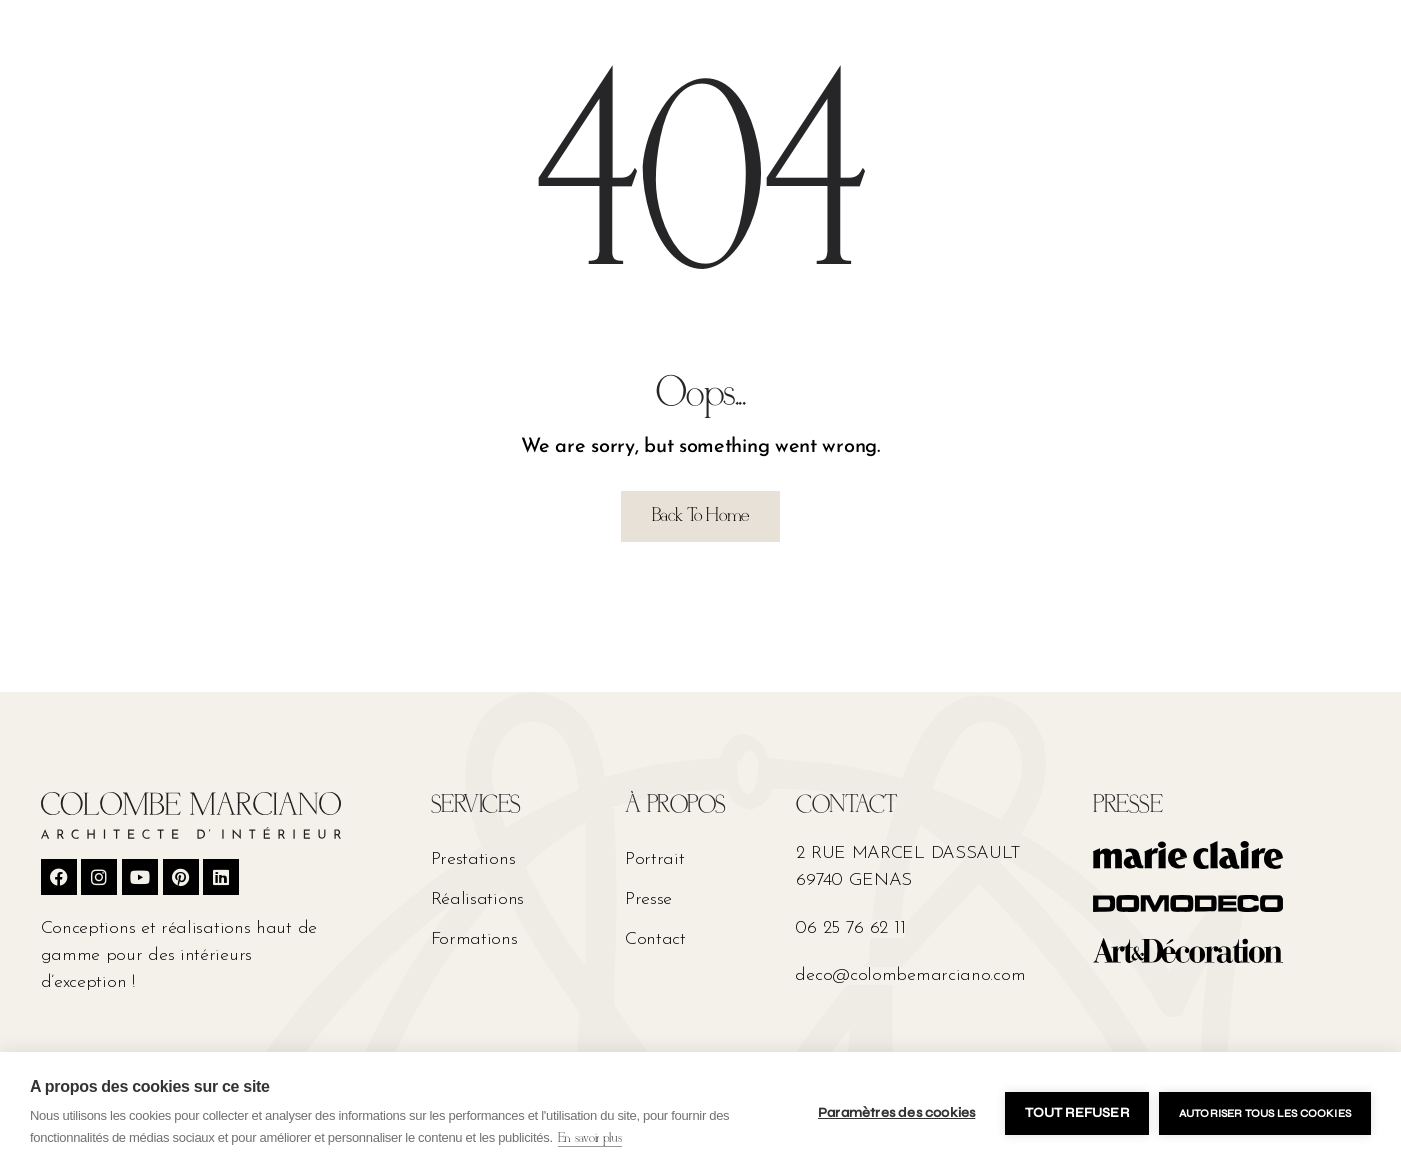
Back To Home (700, 516)
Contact (655, 939)
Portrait (655, 859)
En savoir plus (590, 1138)
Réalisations (477, 899)
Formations (474, 939)
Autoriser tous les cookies (1265, 1113)
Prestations (473, 859)
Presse (648, 899)
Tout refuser (1076, 1113)
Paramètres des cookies (896, 1113)
